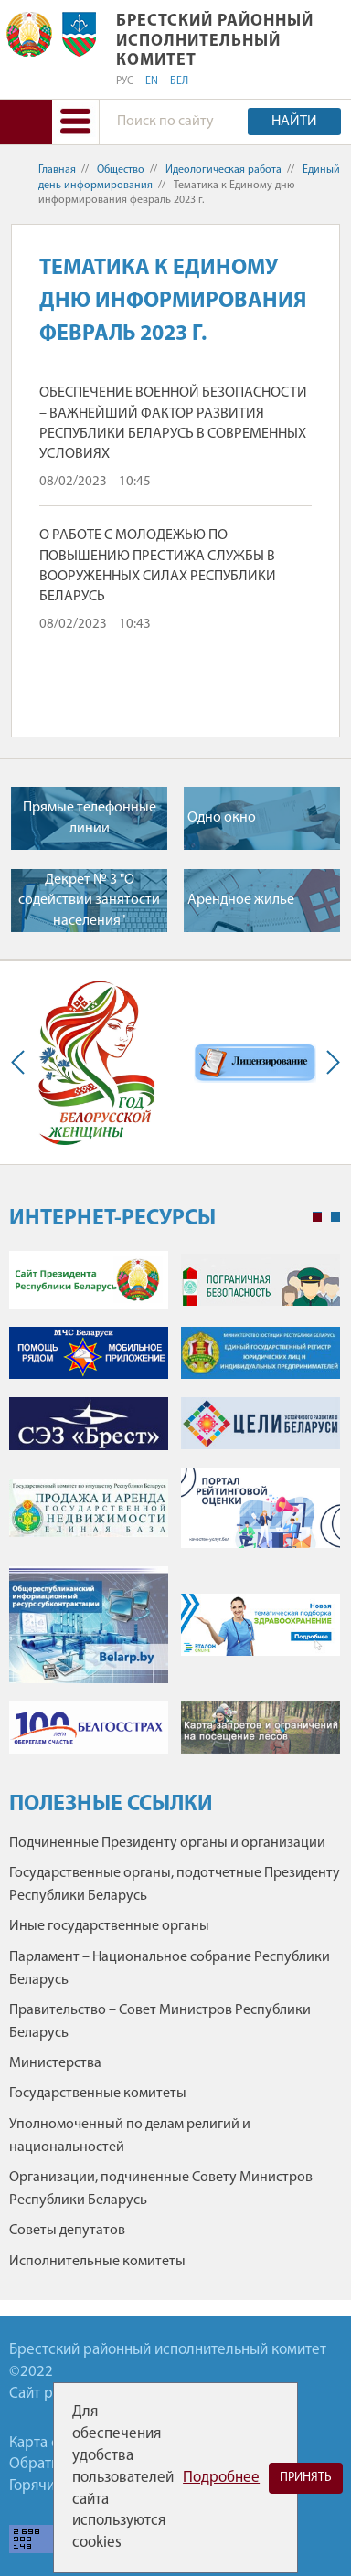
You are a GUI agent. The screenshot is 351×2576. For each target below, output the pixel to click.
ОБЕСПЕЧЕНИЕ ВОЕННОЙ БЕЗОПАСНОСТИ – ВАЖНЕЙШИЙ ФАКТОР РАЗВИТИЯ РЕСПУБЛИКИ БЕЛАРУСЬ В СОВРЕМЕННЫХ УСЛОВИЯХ (173, 423)
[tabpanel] (174, 1511)
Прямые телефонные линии (89, 817)
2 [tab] (335, 1217)
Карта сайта (48, 2443)
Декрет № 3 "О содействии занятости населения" (89, 900)
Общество (120, 169)
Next (329, 1062)
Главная (57, 169)
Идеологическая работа (223, 169)
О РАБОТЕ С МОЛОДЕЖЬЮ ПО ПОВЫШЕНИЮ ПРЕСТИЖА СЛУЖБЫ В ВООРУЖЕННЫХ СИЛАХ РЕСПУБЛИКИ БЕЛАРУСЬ (157, 566)
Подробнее (221, 2478)
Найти (294, 121)
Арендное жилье (240, 900)
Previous (22, 1062)
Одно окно (221, 818)
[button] (75, 122)
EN (151, 81)
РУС (124, 81)
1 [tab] (317, 1217)
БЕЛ (179, 81)
